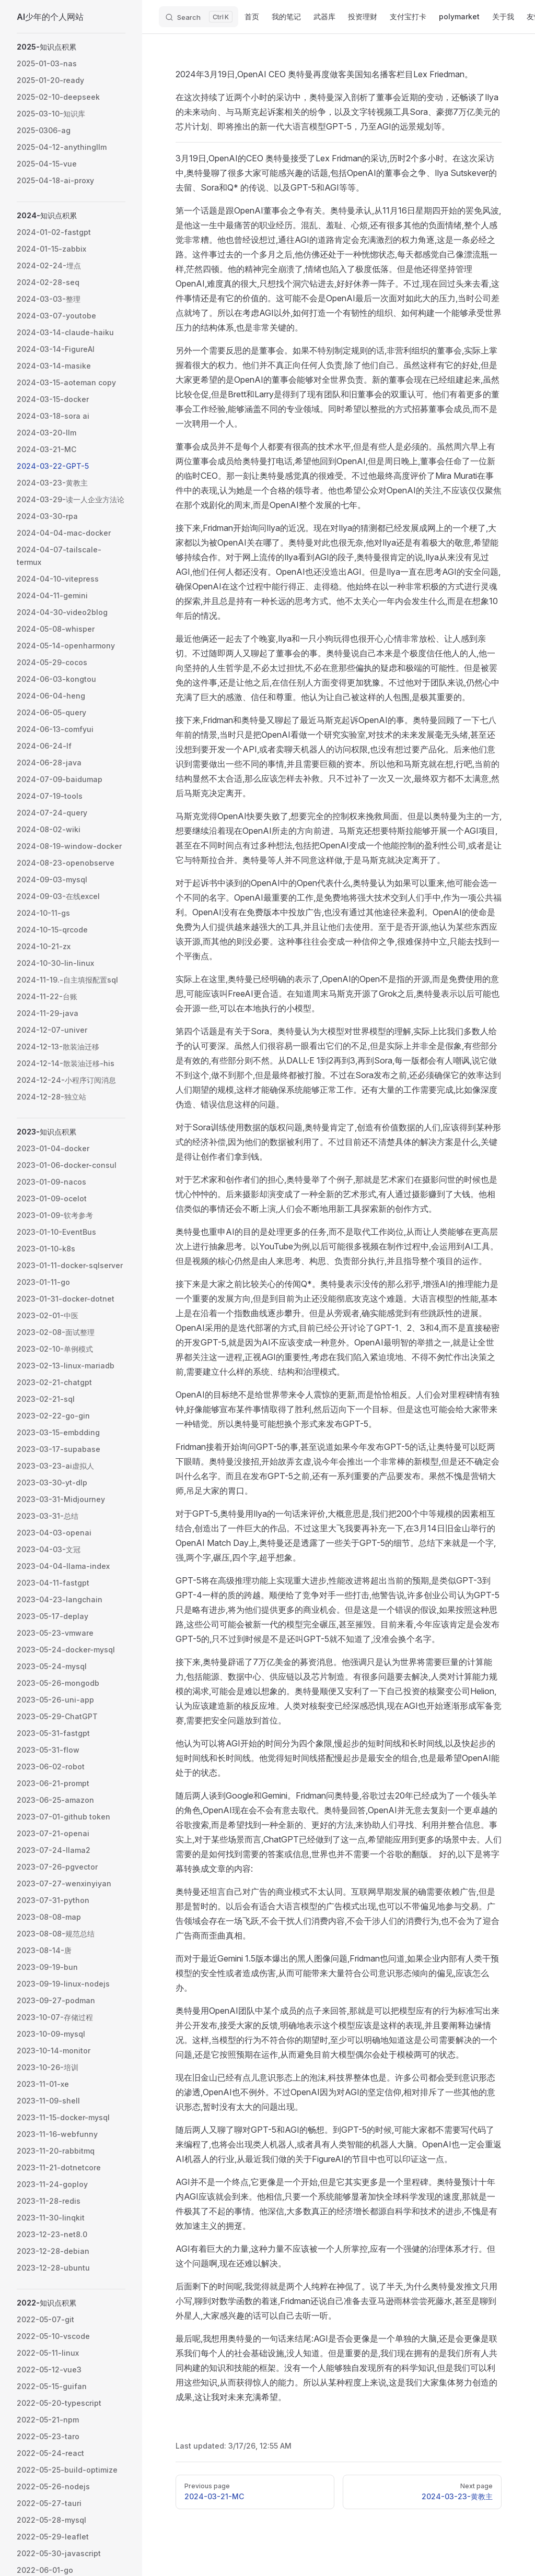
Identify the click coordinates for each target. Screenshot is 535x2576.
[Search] (198, 16)
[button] (71, 47)
